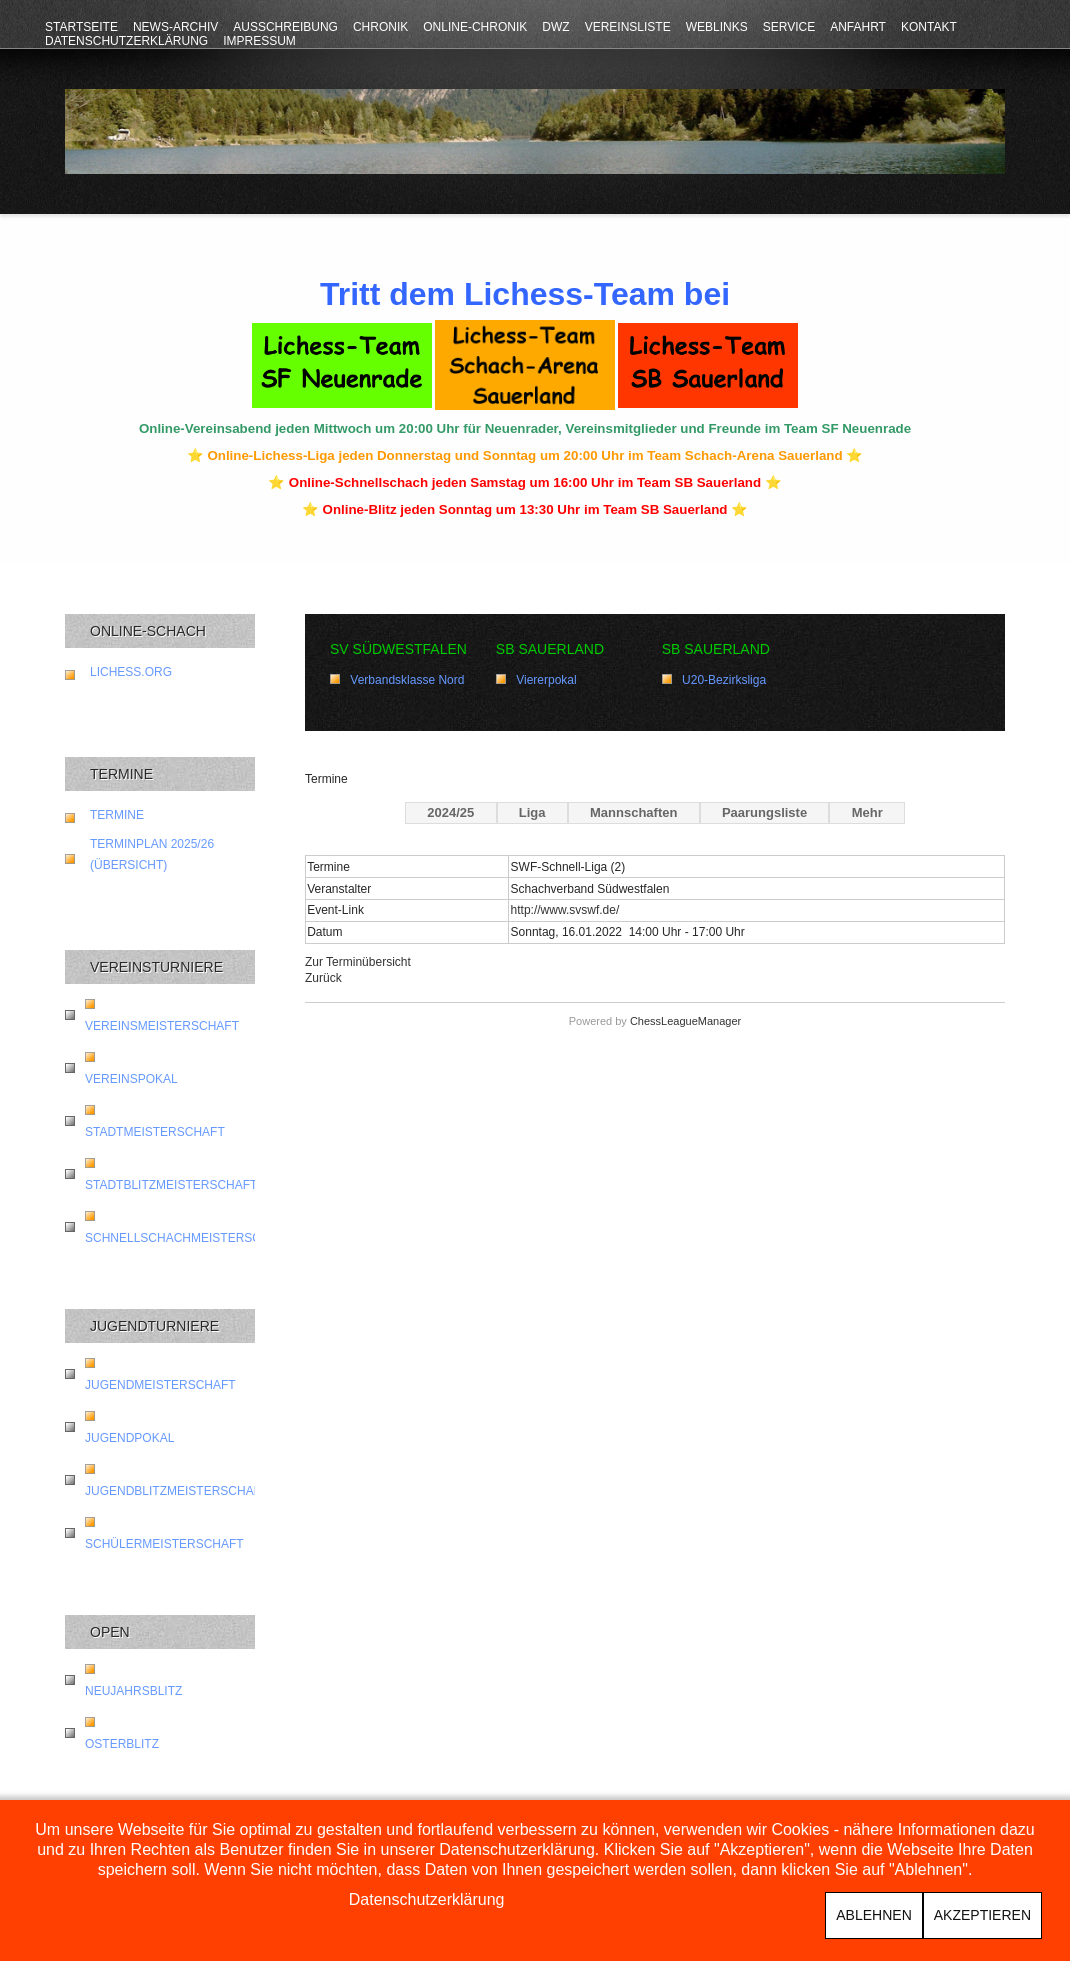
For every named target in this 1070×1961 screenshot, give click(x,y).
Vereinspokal (131, 1079)
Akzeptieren (982, 1915)
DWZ (555, 27)
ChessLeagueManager (685, 1021)
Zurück (323, 978)
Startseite (81, 27)
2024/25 (450, 812)
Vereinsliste (628, 27)
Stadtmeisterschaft (155, 1132)
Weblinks (717, 27)
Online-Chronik (475, 27)
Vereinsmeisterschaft (162, 1026)
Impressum (259, 41)
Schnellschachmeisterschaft (188, 1238)
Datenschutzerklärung (126, 41)
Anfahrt (858, 27)
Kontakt (929, 27)
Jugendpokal (129, 1438)
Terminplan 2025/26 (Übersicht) (152, 854)
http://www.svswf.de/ (565, 910)
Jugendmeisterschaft (160, 1385)
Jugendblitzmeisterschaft (176, 1491)
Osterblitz (122, 1744)
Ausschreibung (285, 27)
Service (789, 27)
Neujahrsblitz (133, 1691)
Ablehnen (873, 1915)
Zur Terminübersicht (358, 962)
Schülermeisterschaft (164, 1544)
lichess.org (131, 672)
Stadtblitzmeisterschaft (171, 1185)
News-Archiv (175, 27)
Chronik (380, 27)
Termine (117, 815)
